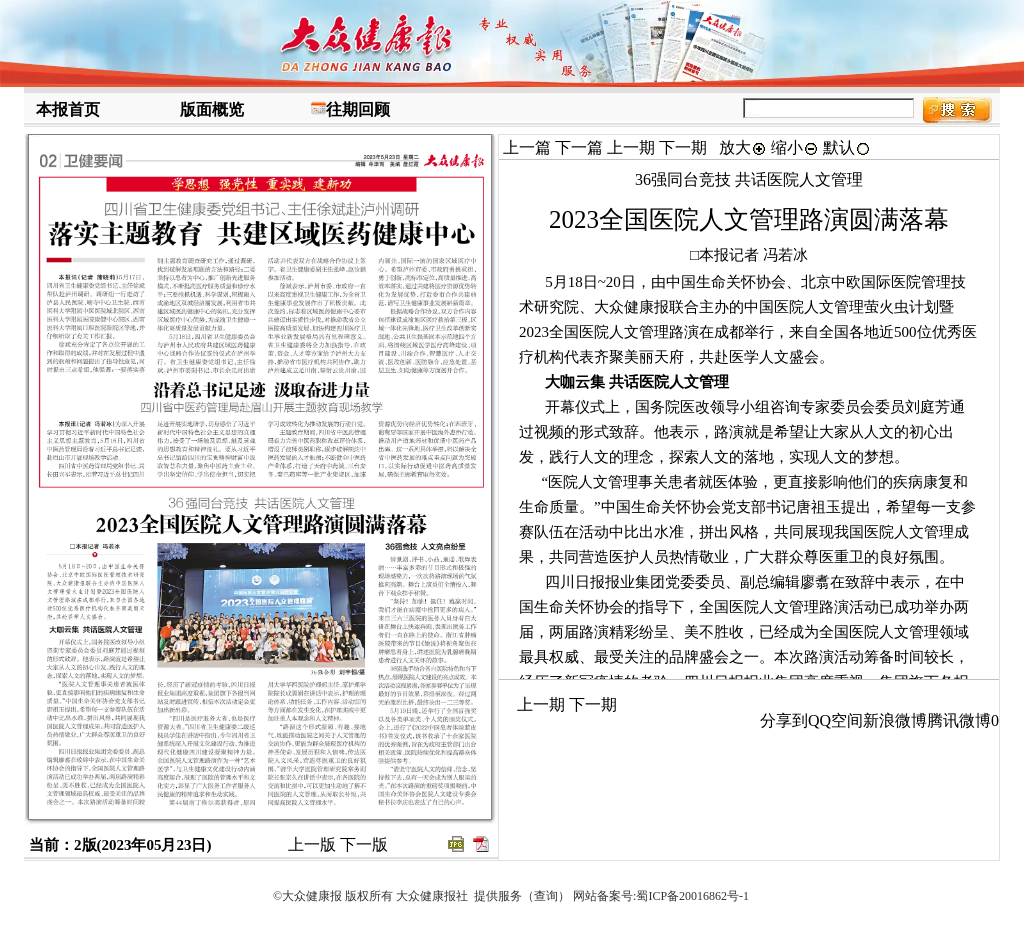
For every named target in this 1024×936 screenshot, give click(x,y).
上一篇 (527, 147)
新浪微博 (895, 720)
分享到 (784, 720)
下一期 (683, 147)
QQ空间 (835, 720)
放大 (743, 147)
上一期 (631, 147)
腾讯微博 (959, 720)
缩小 (795, 147)
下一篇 (579, 147)
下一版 (364, 844)
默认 (847, 147)
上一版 (312, 844)
